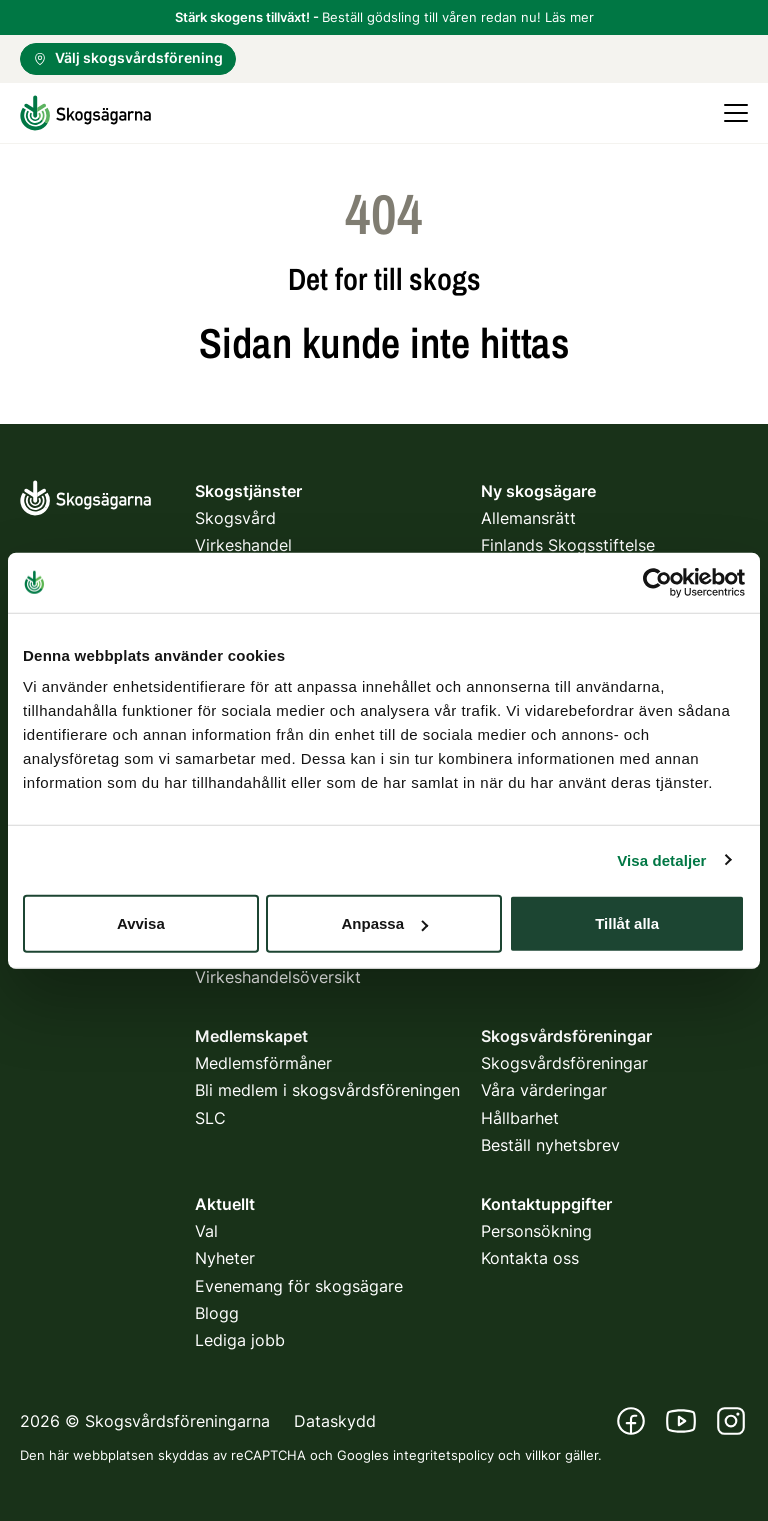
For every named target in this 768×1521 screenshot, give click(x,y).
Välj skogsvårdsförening (128, 57)
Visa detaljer (661, 859)
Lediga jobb (240, 1340)
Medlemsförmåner (263, 1063)
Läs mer (569, 17)
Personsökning (536, 1231)
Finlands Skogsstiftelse (568, 545)
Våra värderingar (544, 1090)
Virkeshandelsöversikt (278, 977)
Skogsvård (235, 518)
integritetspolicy (443, 1455)
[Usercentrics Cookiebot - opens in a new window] (657, 582)
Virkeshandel (243, 545)
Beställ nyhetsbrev (550, 1145)
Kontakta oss (530, 1258)
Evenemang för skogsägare (299, 1286)
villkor (543, 1455)
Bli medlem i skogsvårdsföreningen (327, 1090)
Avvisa (141, 923)
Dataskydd (335, 1421)
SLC (210, 1118)
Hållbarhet (520, 1118)
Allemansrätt (528, 518)
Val (206, 1231)
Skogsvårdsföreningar (564, 1063)
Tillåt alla (627, 923)
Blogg (217, 1313)
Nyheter (225, 1258)
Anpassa (384, 923)
